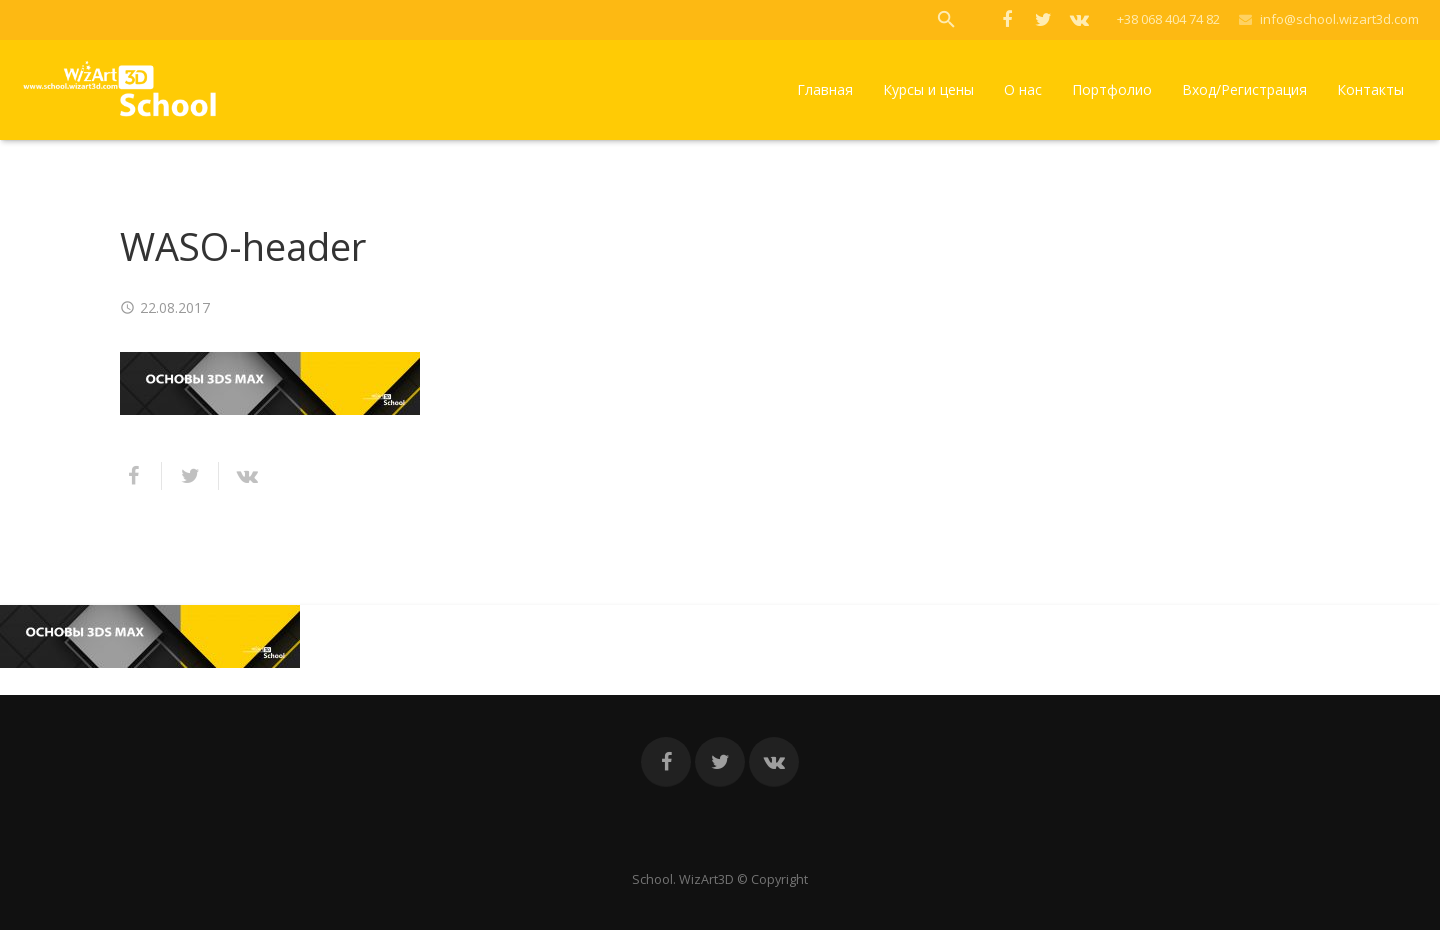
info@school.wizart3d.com (1339, 19)
